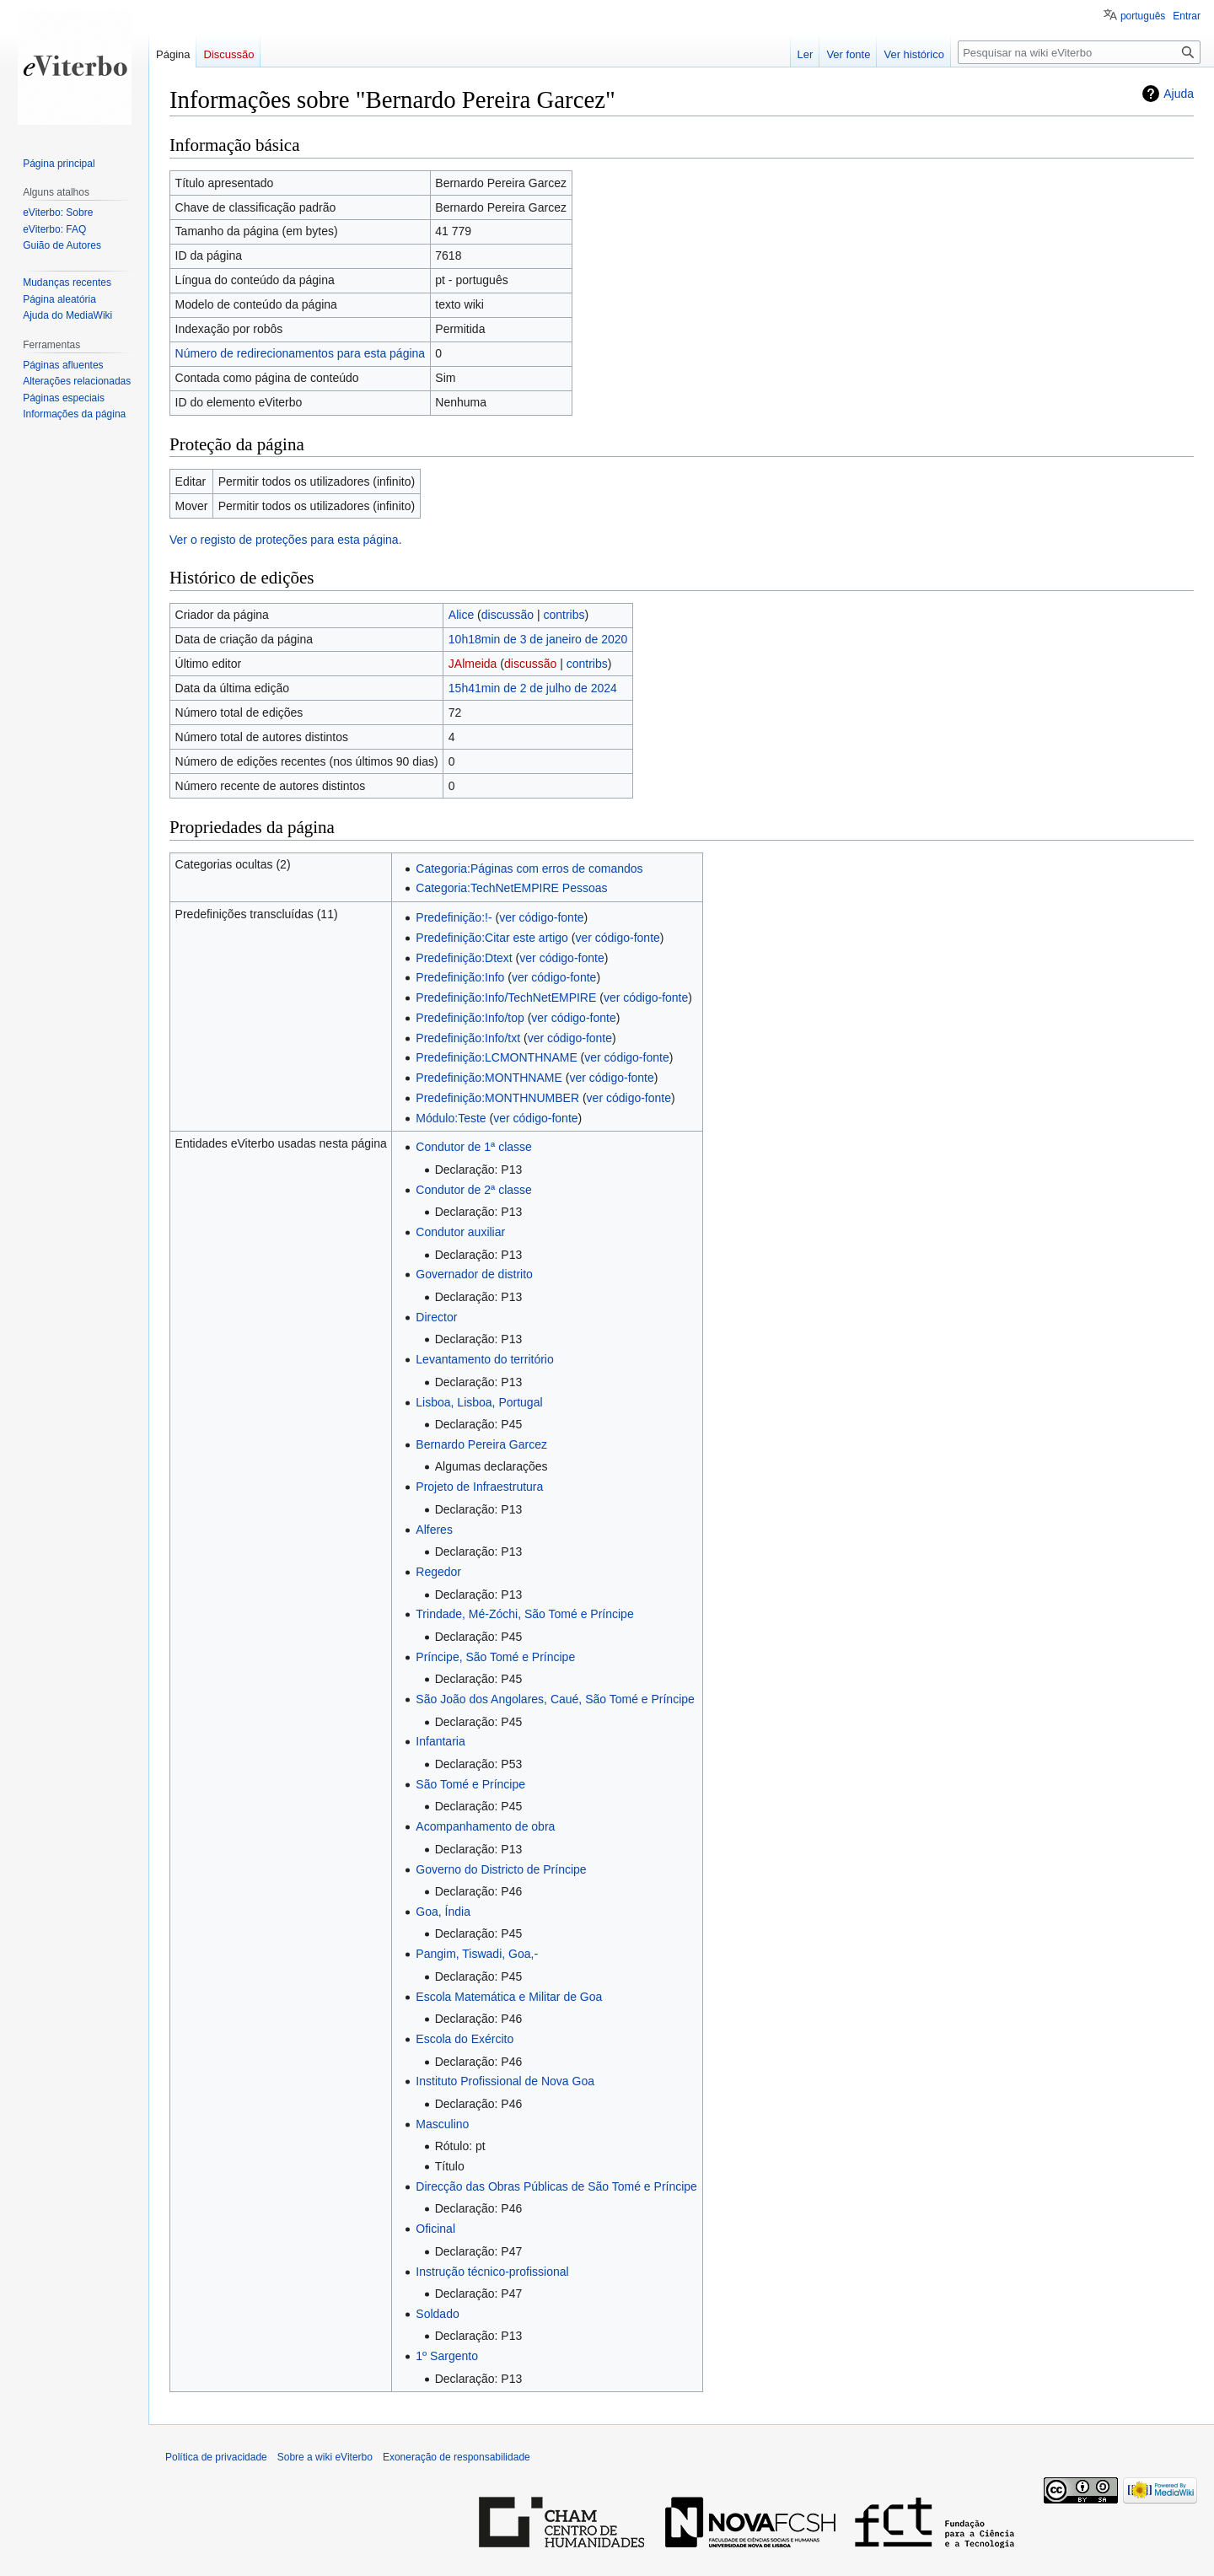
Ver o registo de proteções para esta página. (285, 539)
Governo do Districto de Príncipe (501, 1869)
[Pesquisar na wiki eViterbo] (1079, 52)
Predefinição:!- (454, 917)
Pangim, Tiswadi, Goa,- (477, 1953)
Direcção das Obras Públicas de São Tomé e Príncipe (556, 2186)
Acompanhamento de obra (485, 1826)
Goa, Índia (443, 1911)
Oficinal (435, 2228)
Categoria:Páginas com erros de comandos (529, 868)
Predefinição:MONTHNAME (489, 1077)
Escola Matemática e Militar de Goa (509, 1996)
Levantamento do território (484, 1359)
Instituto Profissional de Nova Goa (505, 2081)
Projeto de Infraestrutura (479, 1486)
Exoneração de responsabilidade (456, 2457)
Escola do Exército (464, 2039)
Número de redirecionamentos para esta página (300, 353)
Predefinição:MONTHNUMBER (497, 1098)
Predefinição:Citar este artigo (492, 937)
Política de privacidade (216, 2457)
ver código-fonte (541, 917)
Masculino (442, 2124)
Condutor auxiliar (460, 1232)
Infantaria (440, 1741)
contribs (563, 614)
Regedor (438, 1571)
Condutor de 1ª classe (473, 1147)
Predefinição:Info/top (470, 1017)
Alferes (434, 1529)
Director (436, 1317)
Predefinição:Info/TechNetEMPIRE (506, 997)
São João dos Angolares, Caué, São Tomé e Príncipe (555, 1699)
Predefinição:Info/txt (468, 1038)
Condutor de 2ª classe (473, 1190)
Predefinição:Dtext (464, 958)
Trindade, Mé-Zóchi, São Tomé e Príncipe (524, 1614)
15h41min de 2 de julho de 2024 (533, 688)
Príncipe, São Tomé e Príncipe (495, 1657)
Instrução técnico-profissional (492, 2271)
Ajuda (1178, 93)
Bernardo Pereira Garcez (481, 1444)
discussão (507, 614)
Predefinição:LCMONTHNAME (496, 1057)
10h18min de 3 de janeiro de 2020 (538, 639)
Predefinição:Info (460, 977)
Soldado (437, 2314)
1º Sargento (447, 2356)
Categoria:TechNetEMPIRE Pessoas (511, 888)
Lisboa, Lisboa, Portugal (479, 1402)
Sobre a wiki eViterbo (325, 2457)
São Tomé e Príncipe (470, 1784)
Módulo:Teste (451, 1118)
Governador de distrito (474, 1274)
